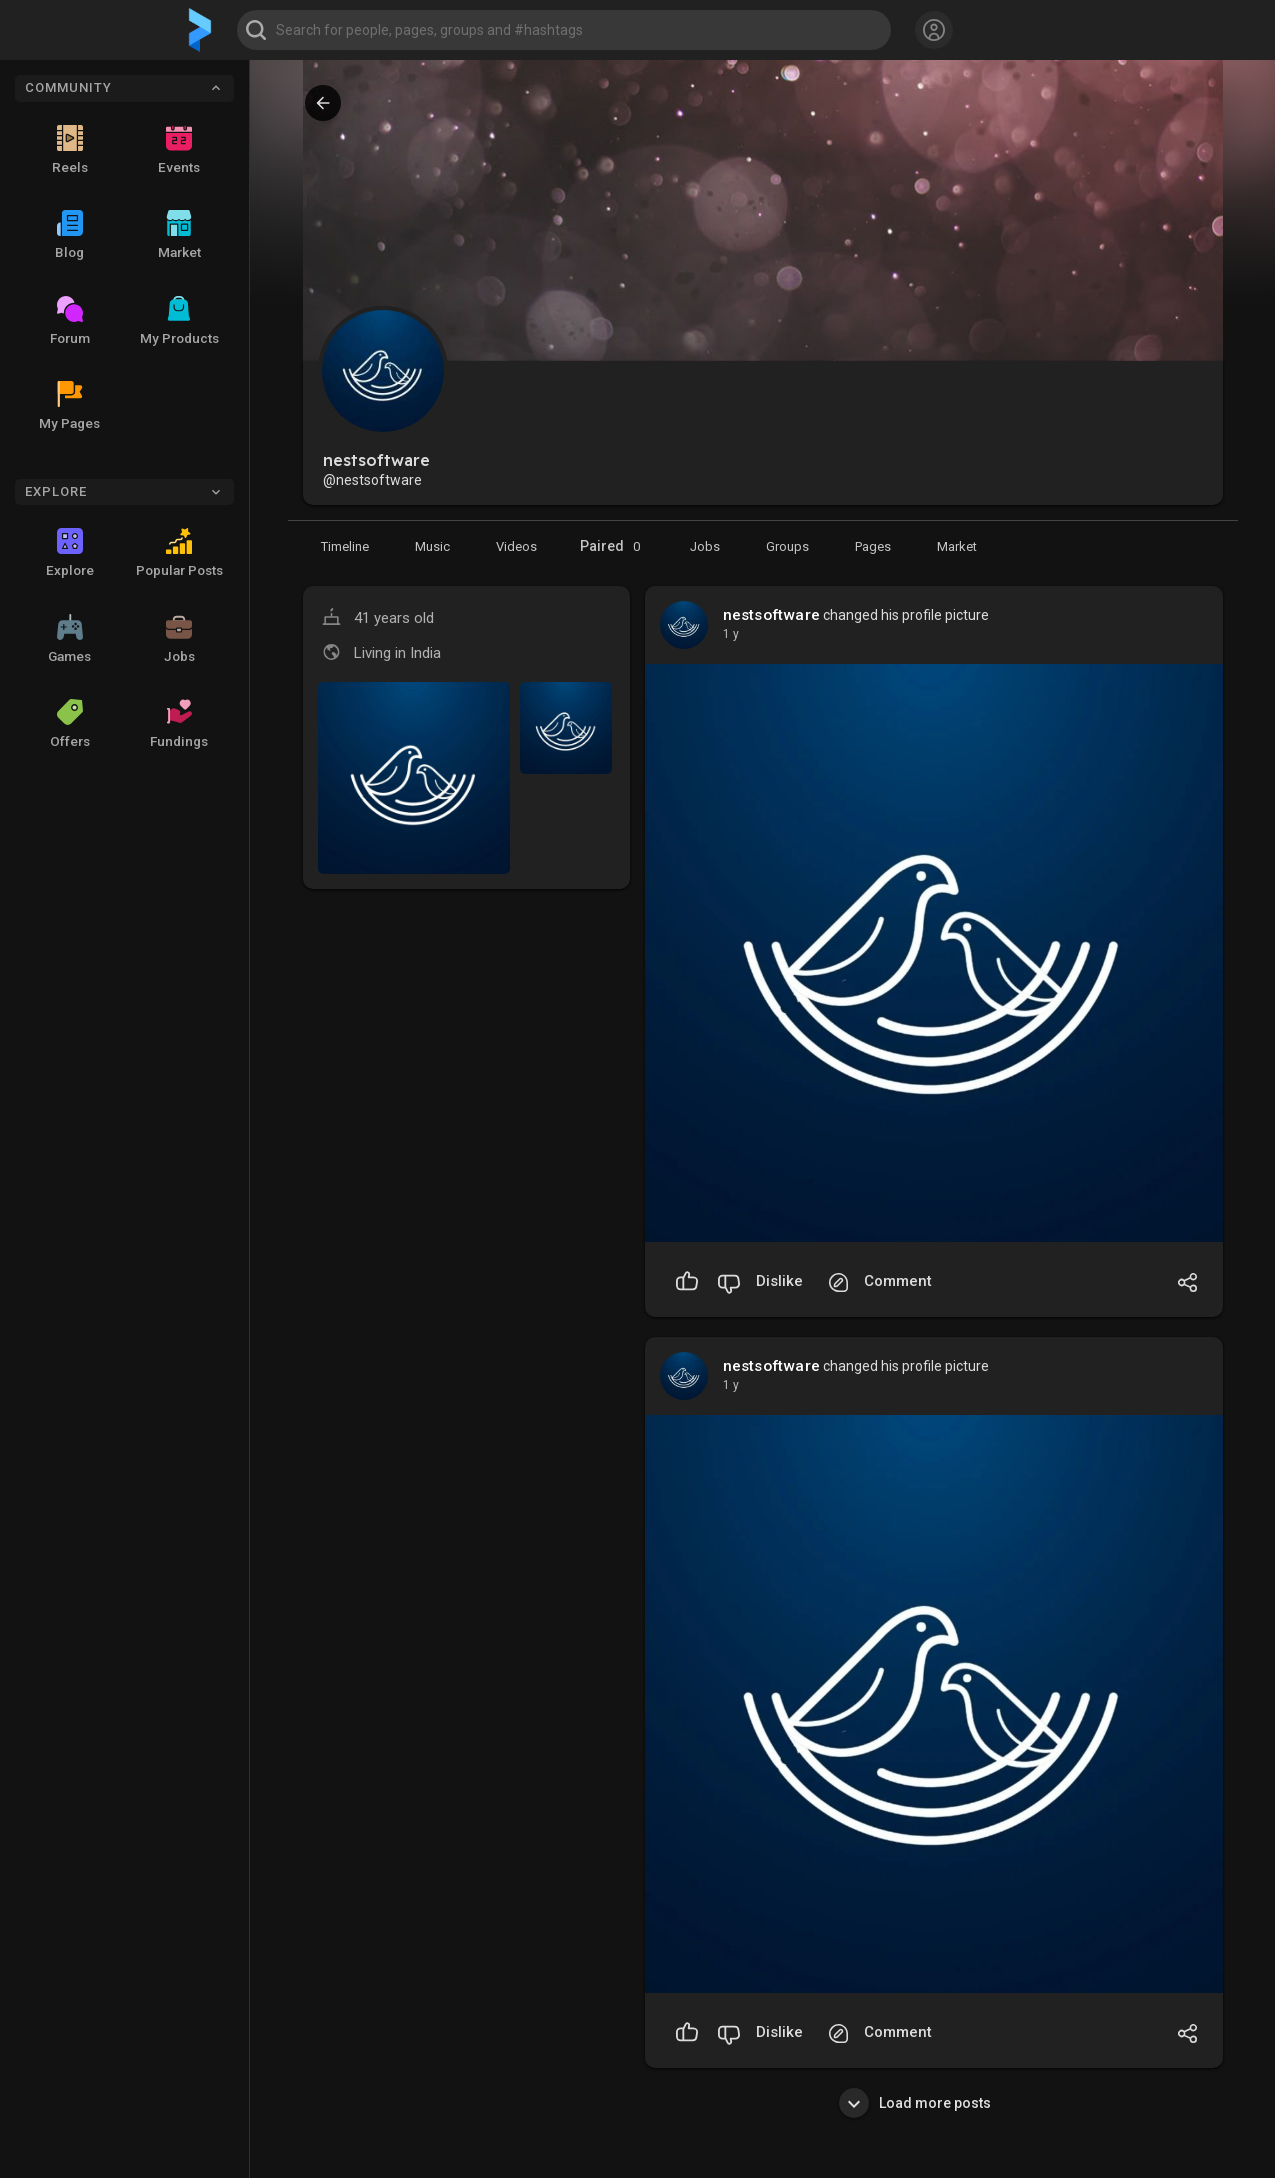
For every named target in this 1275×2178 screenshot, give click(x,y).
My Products (179, 321)
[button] (564, 30)
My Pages (69, 406)
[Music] (432, 546)
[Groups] (787, 546)
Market (179, 235)
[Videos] (516, 546)
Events (179, 150)
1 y (731, 634)
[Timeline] (345, 546)
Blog (69, 235)
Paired (613, 546)
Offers (70, 724)
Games (69, 639)
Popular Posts (179, 553)
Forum (70, 321)
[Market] (705, 546)
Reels (70, 150)
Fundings (179, 724)
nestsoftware (771, 615)
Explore (70, 553)
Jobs (179, 639)
